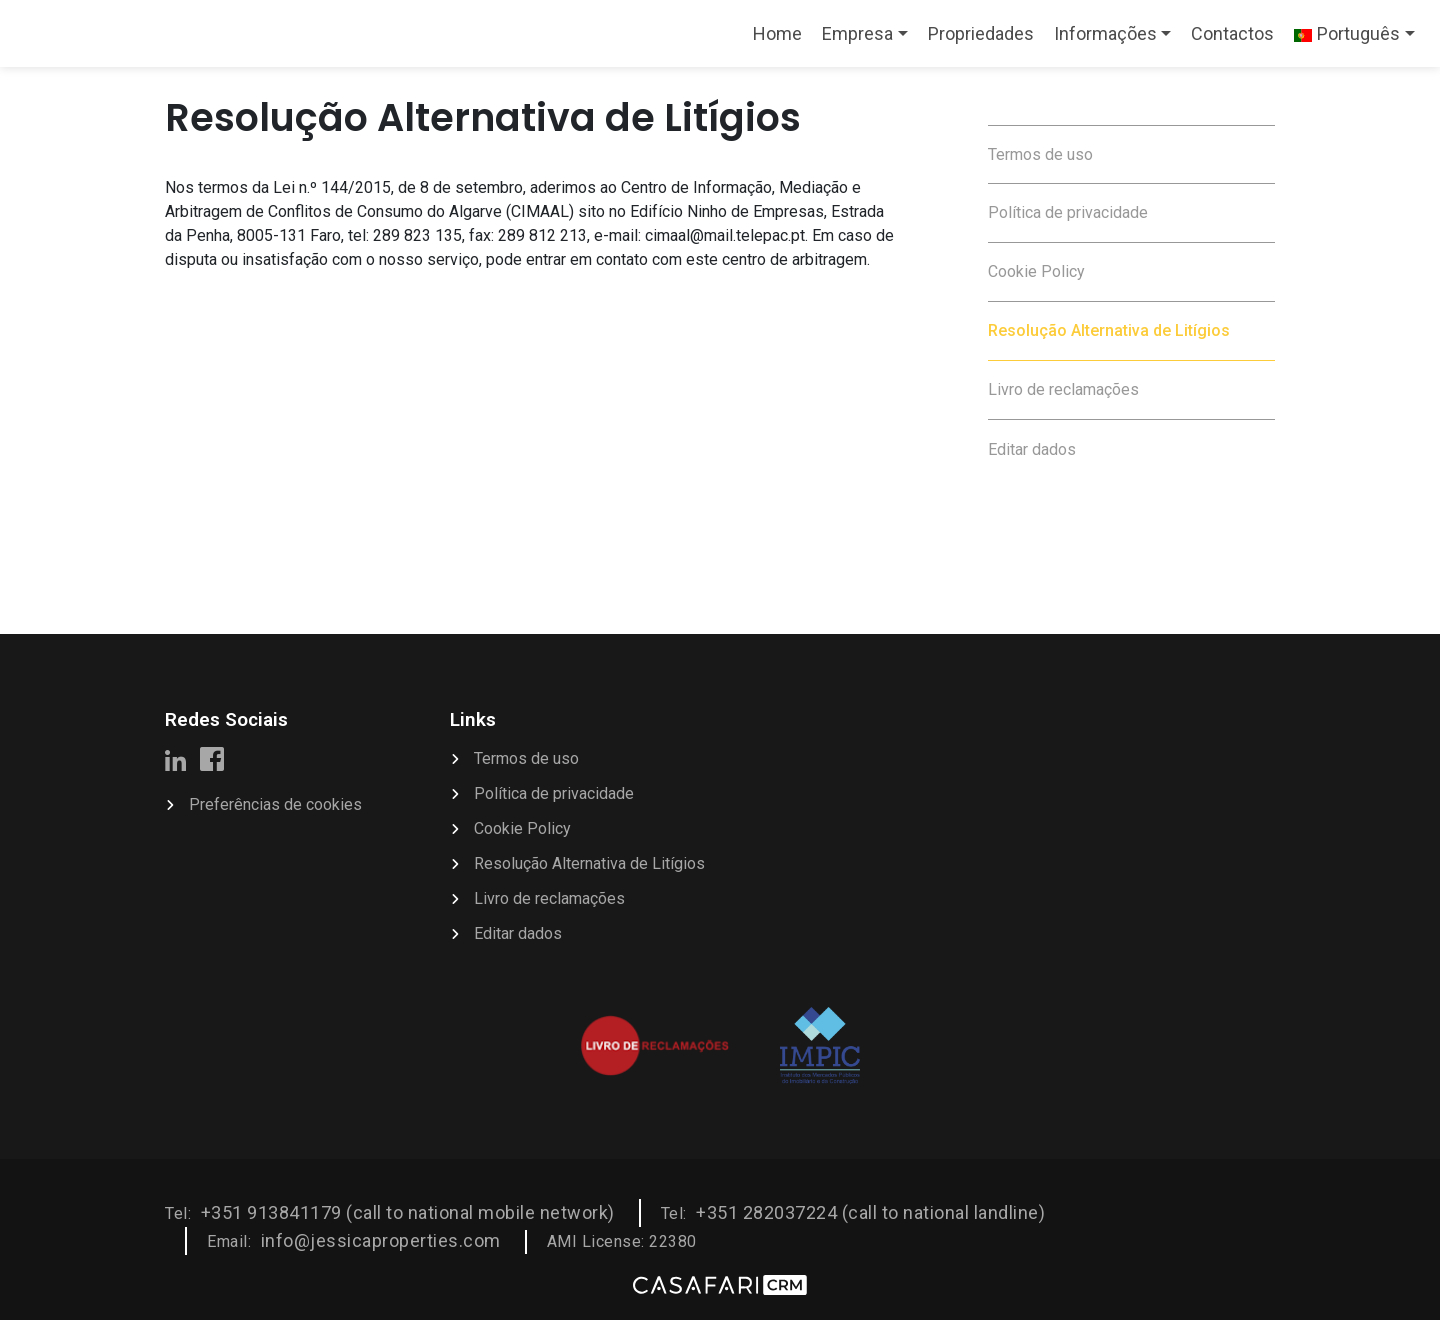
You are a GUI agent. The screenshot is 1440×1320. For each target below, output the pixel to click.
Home (782, 40)
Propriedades (981, 33)
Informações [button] (1105, 33)
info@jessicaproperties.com (381, 1240)
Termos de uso (1040, 154)
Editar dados (1032, 449)
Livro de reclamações (1063, 389)
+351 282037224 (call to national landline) (870, 1212)
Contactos (1232, 33)
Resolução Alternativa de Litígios (1109, 330)
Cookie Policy (1036, 271)
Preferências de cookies (275, 804)
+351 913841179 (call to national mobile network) (408, 1212)
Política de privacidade (1068, 212)
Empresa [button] (857, 33)
